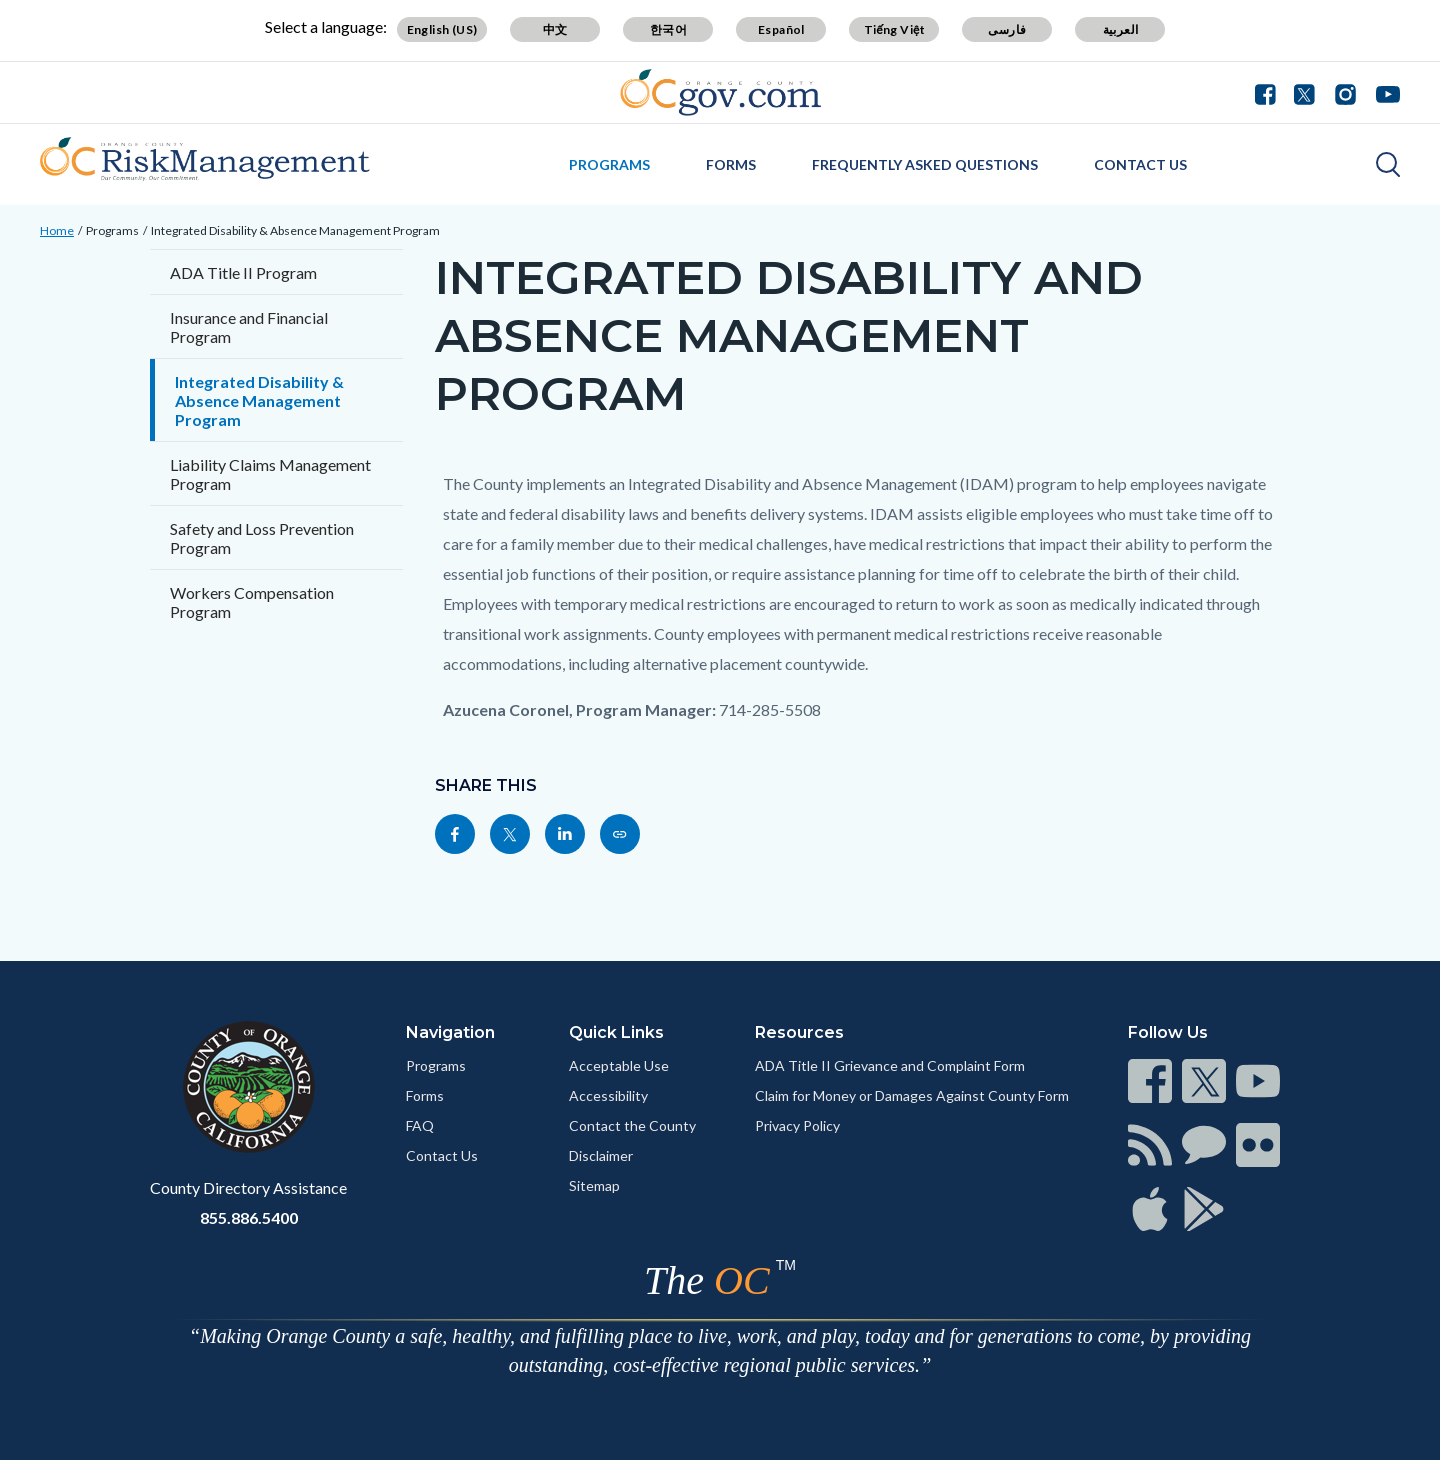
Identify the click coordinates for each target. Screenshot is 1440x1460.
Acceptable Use (619, 1065)
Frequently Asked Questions (925, 164)
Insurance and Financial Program (249, 327)
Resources (799, 1032)
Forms (731, 164)
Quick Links (616, 1032)
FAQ (420, 1125)
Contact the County (632, 1125)
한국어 (668, 29)
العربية (1121, 29)
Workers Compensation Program (252, 602)
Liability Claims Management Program (270, 474)
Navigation (450, 1032)
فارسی (1007, 29)
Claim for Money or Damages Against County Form (912, 1095)
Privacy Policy (797, 1125)
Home (57, 230)
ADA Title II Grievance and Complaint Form (890, 1065)
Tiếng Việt (895, 29)
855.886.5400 (249, 1217)
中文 (555, 29)
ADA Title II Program (243, 272)
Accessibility (608, 1095)
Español (781, 29)
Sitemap (594, 1185)
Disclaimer (601, 1155)
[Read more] (720, 92)
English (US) (442, 29)
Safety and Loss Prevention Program (262, 538)
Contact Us (1140, 164)
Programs (609, 164)
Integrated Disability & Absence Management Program (295, 230)
